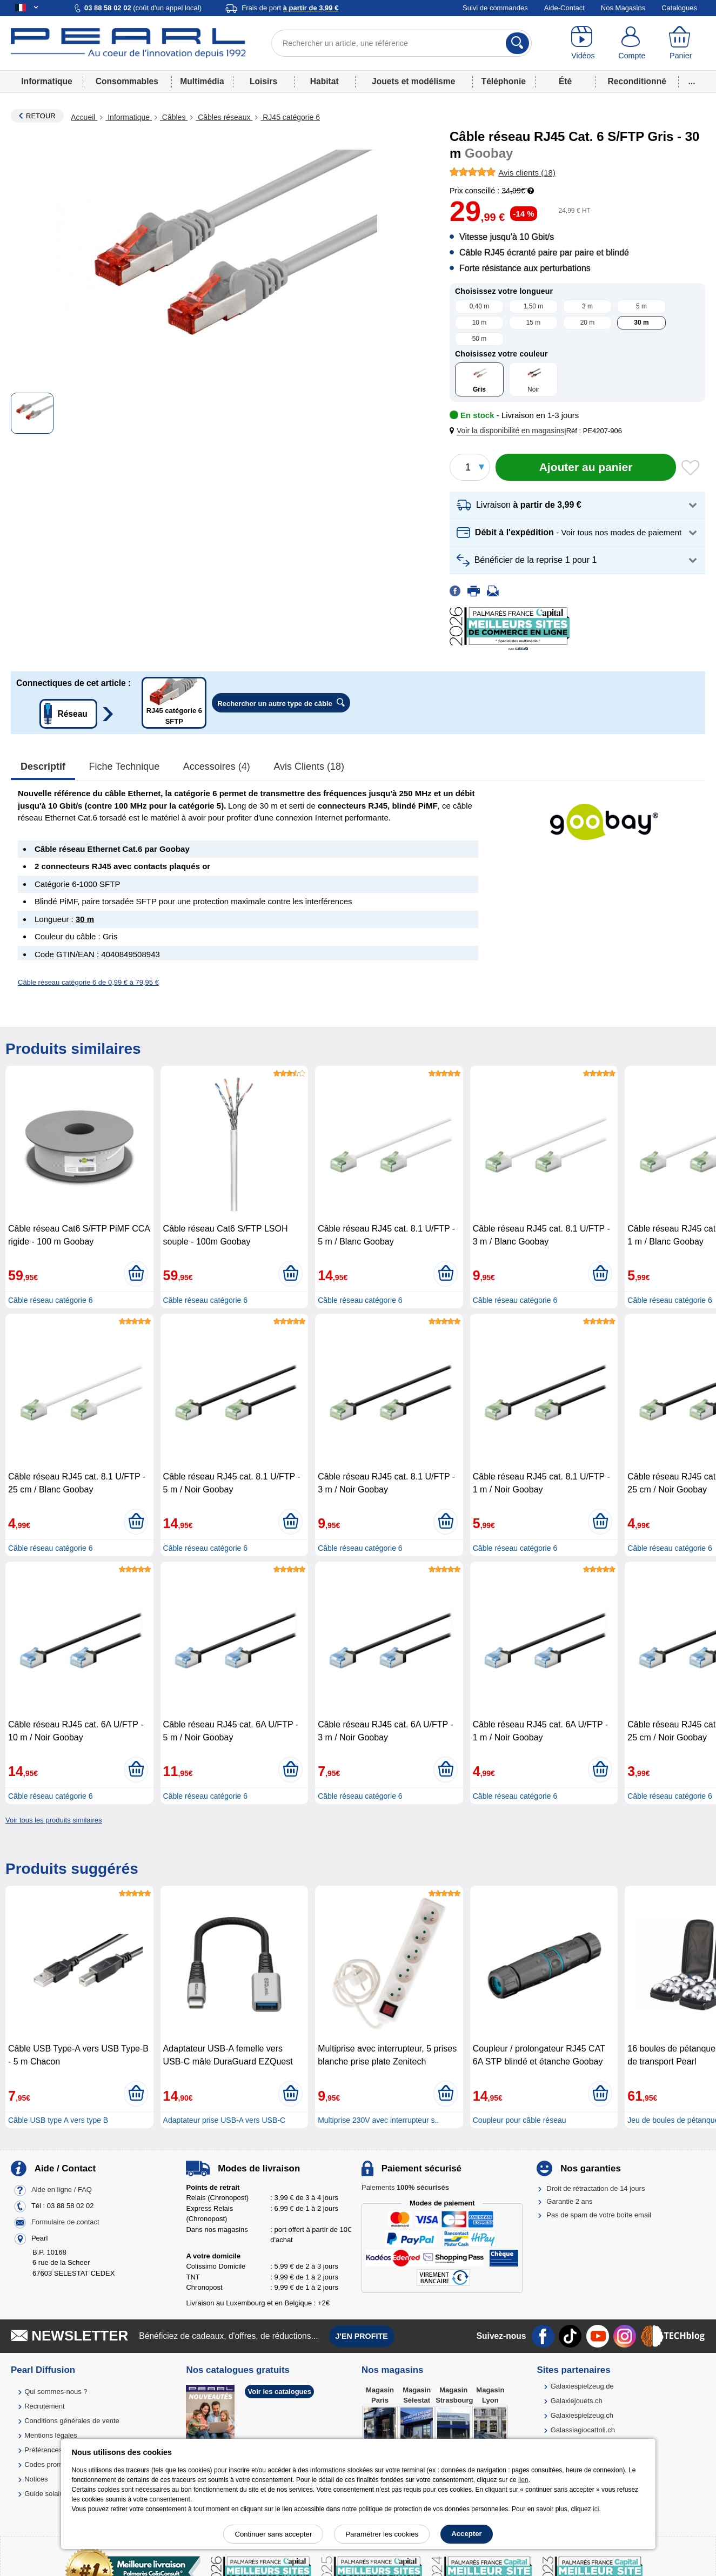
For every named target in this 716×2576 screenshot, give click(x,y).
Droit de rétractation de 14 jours (595, 2188)
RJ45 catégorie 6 (290, 117)
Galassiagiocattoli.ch (583, 2430)
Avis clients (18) (308, 766)
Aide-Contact (564, 8)
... (691, 81)
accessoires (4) (216, 766)
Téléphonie (503, 81)
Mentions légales (50, 2435)
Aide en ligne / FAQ (61, 2189)
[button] (509, 430)
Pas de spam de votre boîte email (598, 2215)
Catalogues (679, 8)
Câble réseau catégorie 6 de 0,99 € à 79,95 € (88, 982)
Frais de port (290, 8)
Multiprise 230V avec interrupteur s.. (378, 2120)
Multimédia (202, 81)
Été (565, 81)
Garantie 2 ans (569, 2201)
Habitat (324, 81)
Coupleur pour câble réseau (519, 2120)
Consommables (127, 81)
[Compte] (631, 43)
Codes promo (45, 2464)
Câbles (174, 117)
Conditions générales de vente (71, 2421)
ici (596, 2509)
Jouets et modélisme (413, 81)
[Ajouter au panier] (586, 467)
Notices (36, 2479)
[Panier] (681, 43)
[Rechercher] (517, 43)
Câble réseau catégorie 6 (50, 1300)
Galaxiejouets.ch (577, 2401)
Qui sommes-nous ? (55, 2391)
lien (523, 2480)
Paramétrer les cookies (381, 2534)
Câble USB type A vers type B (58, 2120)
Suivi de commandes (495, 8)
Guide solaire (45, 2494)
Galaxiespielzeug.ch (582, 2415)
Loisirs (263, 81)
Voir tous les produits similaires (53, 1820)
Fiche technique (124, 766)
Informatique (46, 81)
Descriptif (43, 766)
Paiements (405, 2187)
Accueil (84, 117)
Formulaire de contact (65, 2222)
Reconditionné (637, 81)
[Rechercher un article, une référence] (401, 43)
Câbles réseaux (224, 117)
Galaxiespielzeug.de (582, 2386)
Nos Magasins (623, 8)
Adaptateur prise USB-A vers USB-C (224, 2120)
